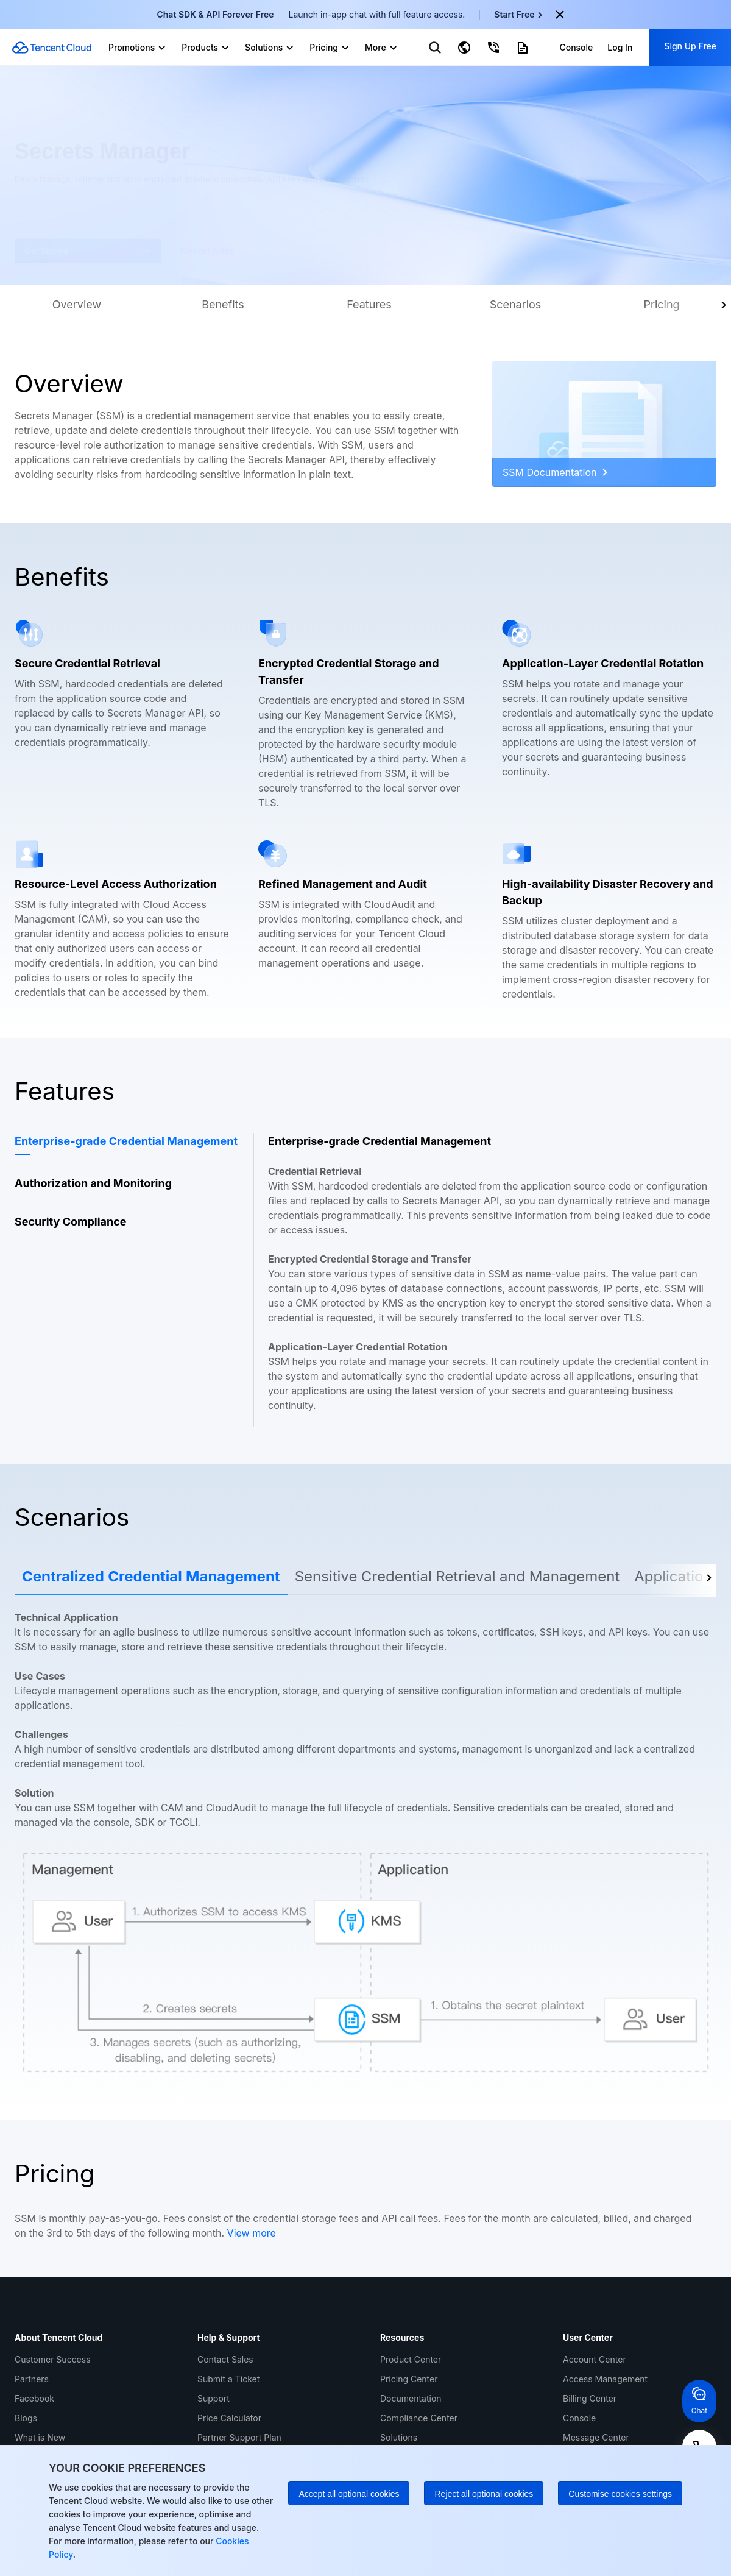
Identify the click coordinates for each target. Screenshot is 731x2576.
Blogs (26, 2418)
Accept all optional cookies (348, 2494)
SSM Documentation (555, 472)
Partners (32, 2379)
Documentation (411, 2398)
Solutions (398, 2437)
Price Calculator (229, 2418)
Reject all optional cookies (483, 2494)
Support (213, 2398)
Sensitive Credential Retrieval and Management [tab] (457, 1576)
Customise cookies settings (620, 2494)
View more (251, 2233)
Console (579, 2418)
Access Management (605, 2379)
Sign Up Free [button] (690, 46)
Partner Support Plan (239, 2437)
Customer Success (53, 2359)
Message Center (596, 2437)
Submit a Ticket (228, 2379)
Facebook (34, 2398)
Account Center (594, 2359)
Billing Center (589, 2398)
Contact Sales (225, 2359)
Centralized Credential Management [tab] (151, 1576)
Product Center (410, 2359)
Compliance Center (418, 2418)
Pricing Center (408, 2379)
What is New (40, 2437)
